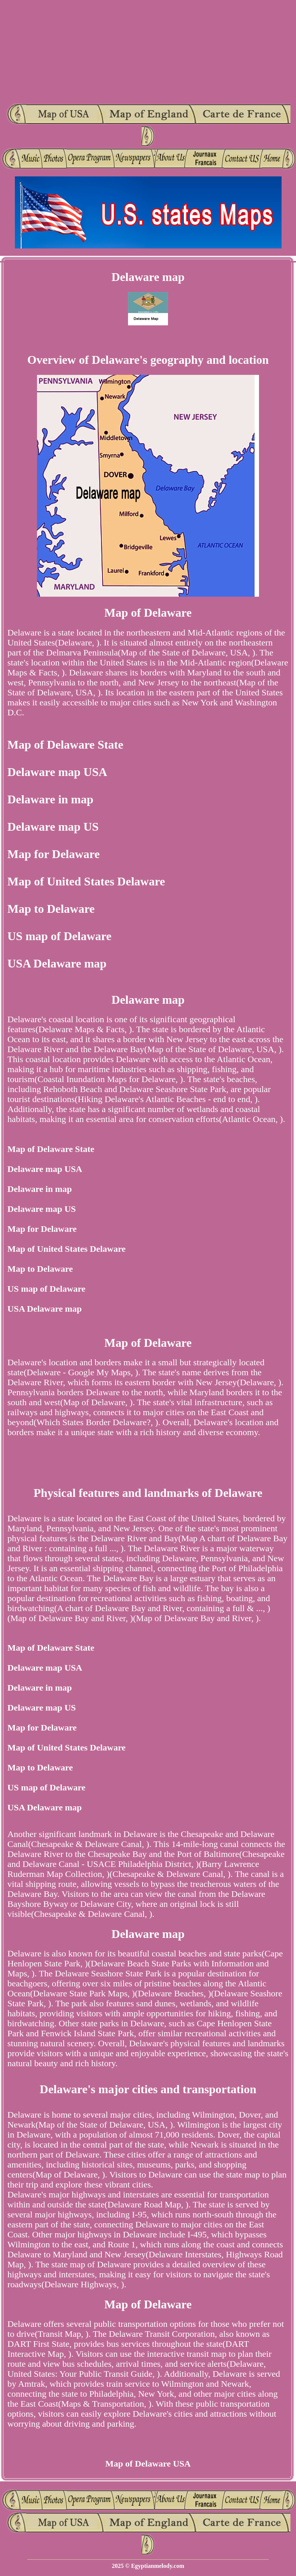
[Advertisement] (148, 52)
